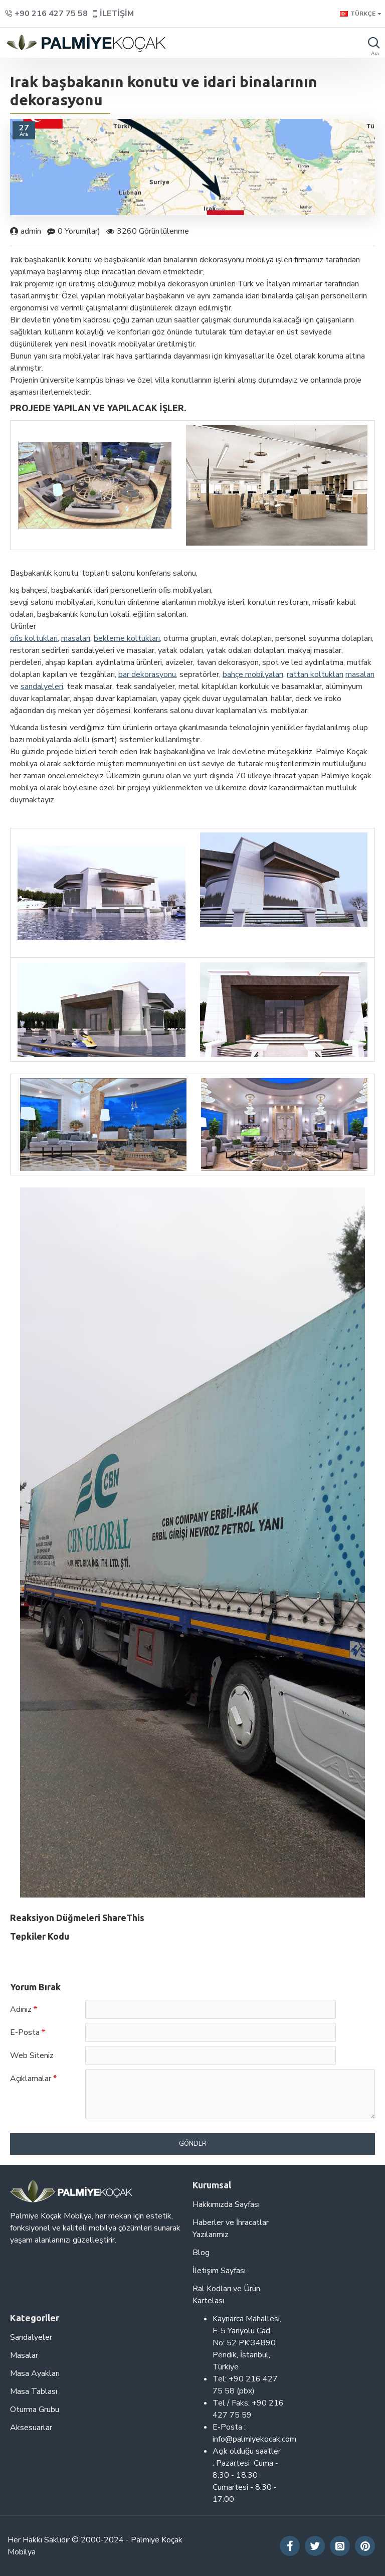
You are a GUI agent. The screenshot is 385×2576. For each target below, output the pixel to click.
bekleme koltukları (127, 638)
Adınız (21, 2009)
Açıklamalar (30, 2078)
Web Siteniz (32, 2055)
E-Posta (25, 2032)
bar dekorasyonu (147, 674)
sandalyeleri (42, 686)
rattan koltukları (315, 674)
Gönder (193, 2143)
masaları (75, 638)
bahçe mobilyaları (253, 674)
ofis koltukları (34, 638)
